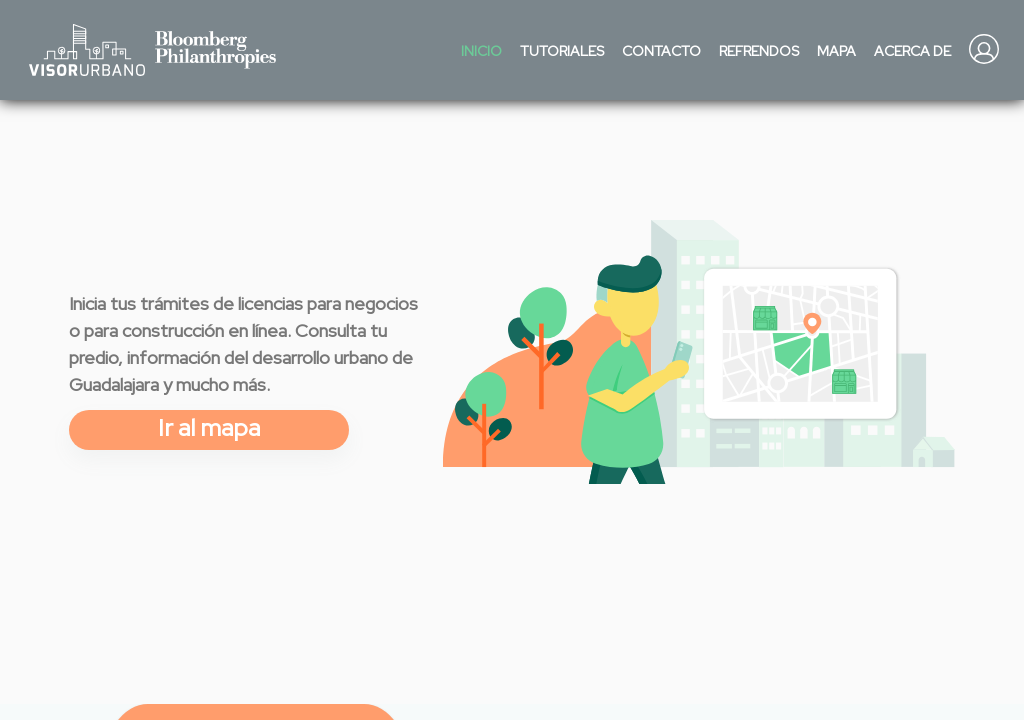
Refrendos (759, 51)
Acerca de (912, 51)
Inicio (481, 51)
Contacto (661, 51)
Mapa (836, 51)
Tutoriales (562, 51)
